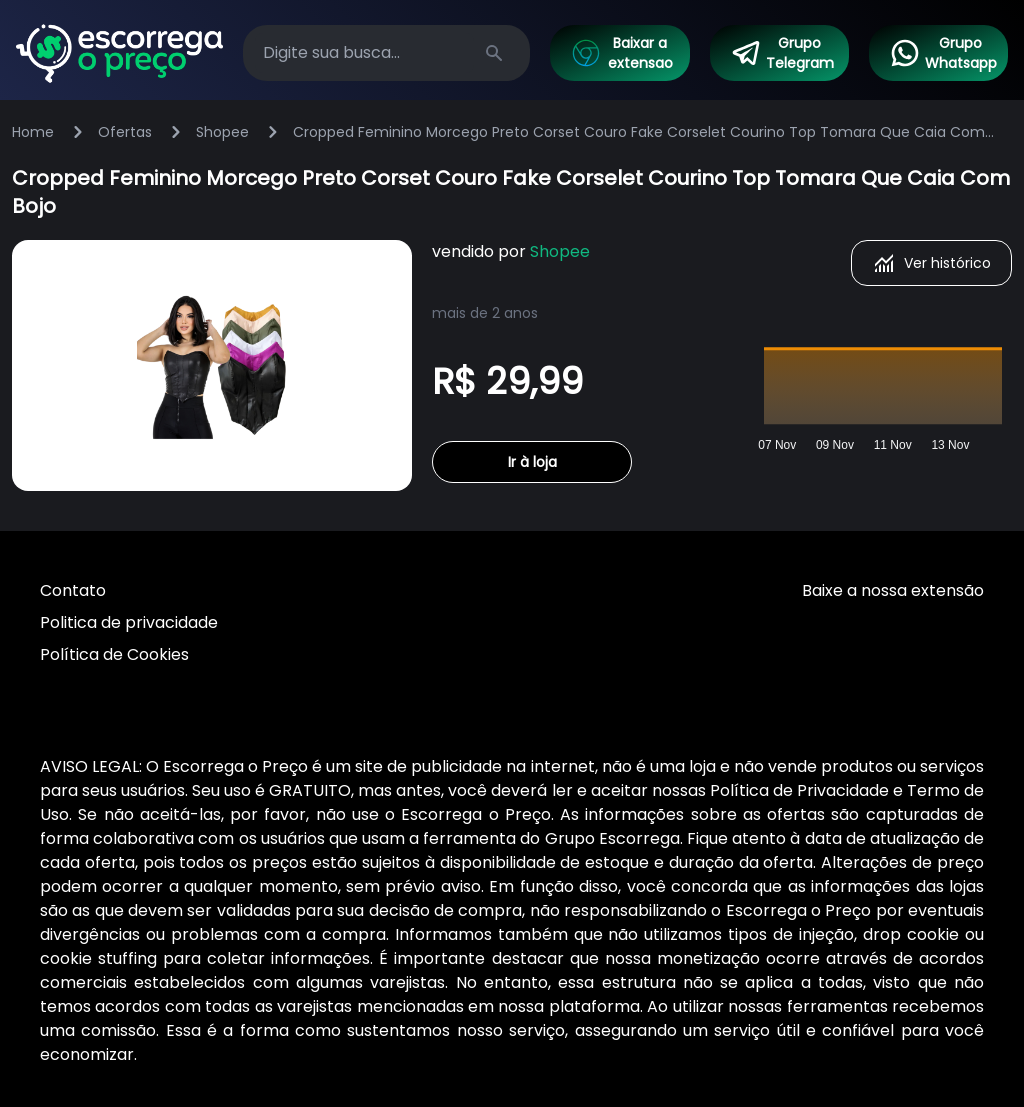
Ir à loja (532, 462)
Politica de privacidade (129, 622)
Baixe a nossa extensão (893, 590)
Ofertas (125, 132)
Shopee (222, 132)
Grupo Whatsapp (943, 53)
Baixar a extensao (621, 53)
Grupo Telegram (782, 53)
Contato (73, 590)
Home (33, 132)
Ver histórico (931, 263)
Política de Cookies (114, 654)
